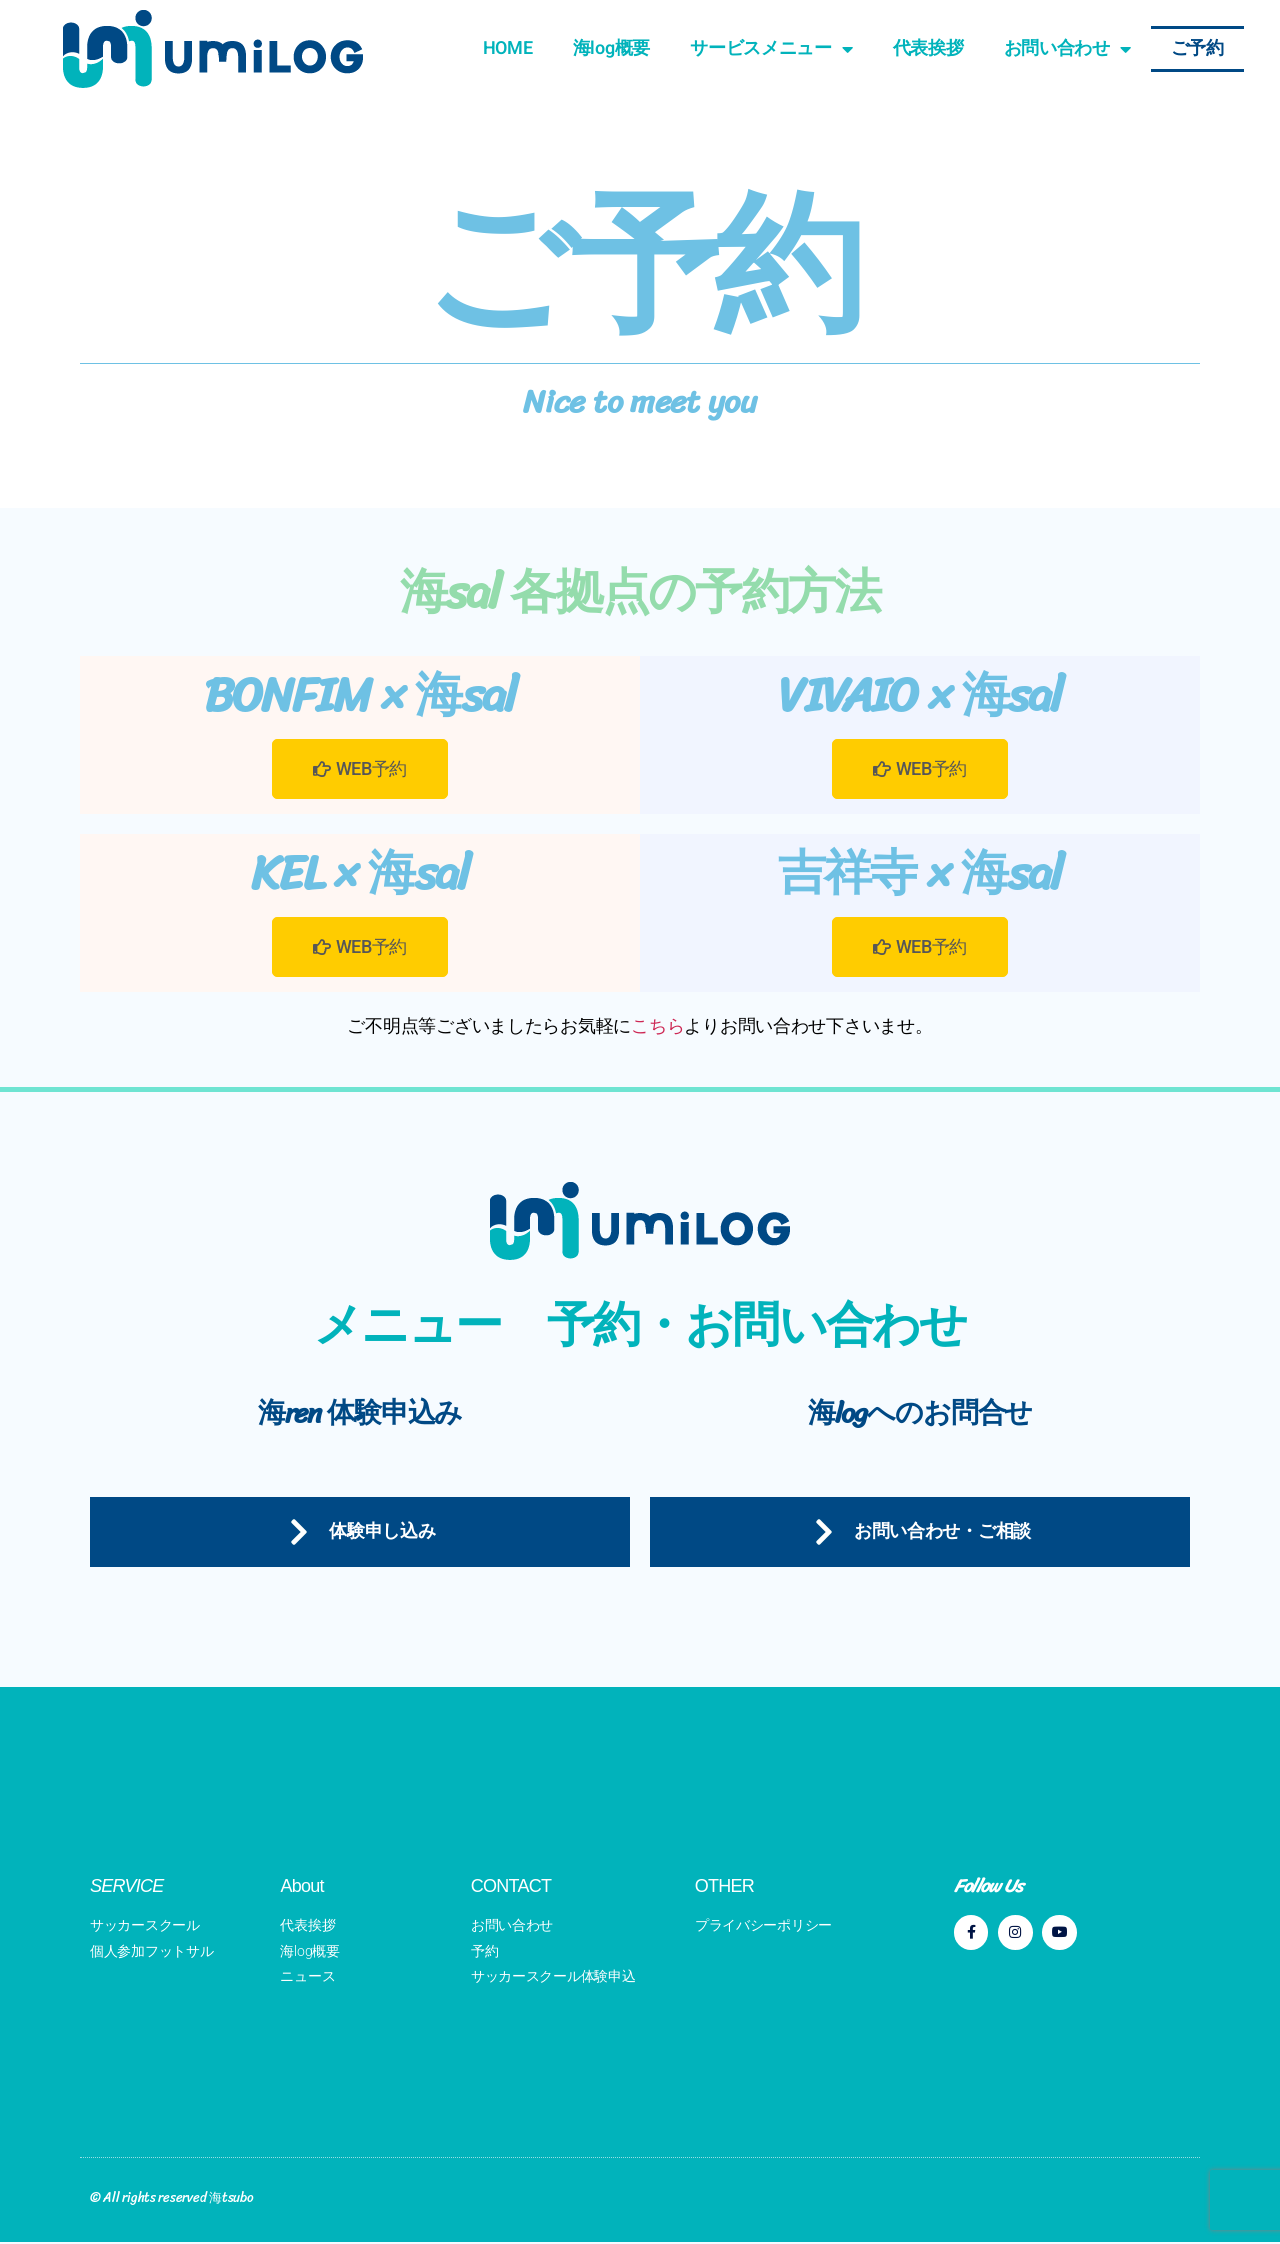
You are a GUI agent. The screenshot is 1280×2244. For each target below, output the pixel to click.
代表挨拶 (928, 48)
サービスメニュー (771, 49)
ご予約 (1197, 48)
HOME (508, 48)
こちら (657, 1025)
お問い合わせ (1067, 49)
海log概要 (611, 48)
